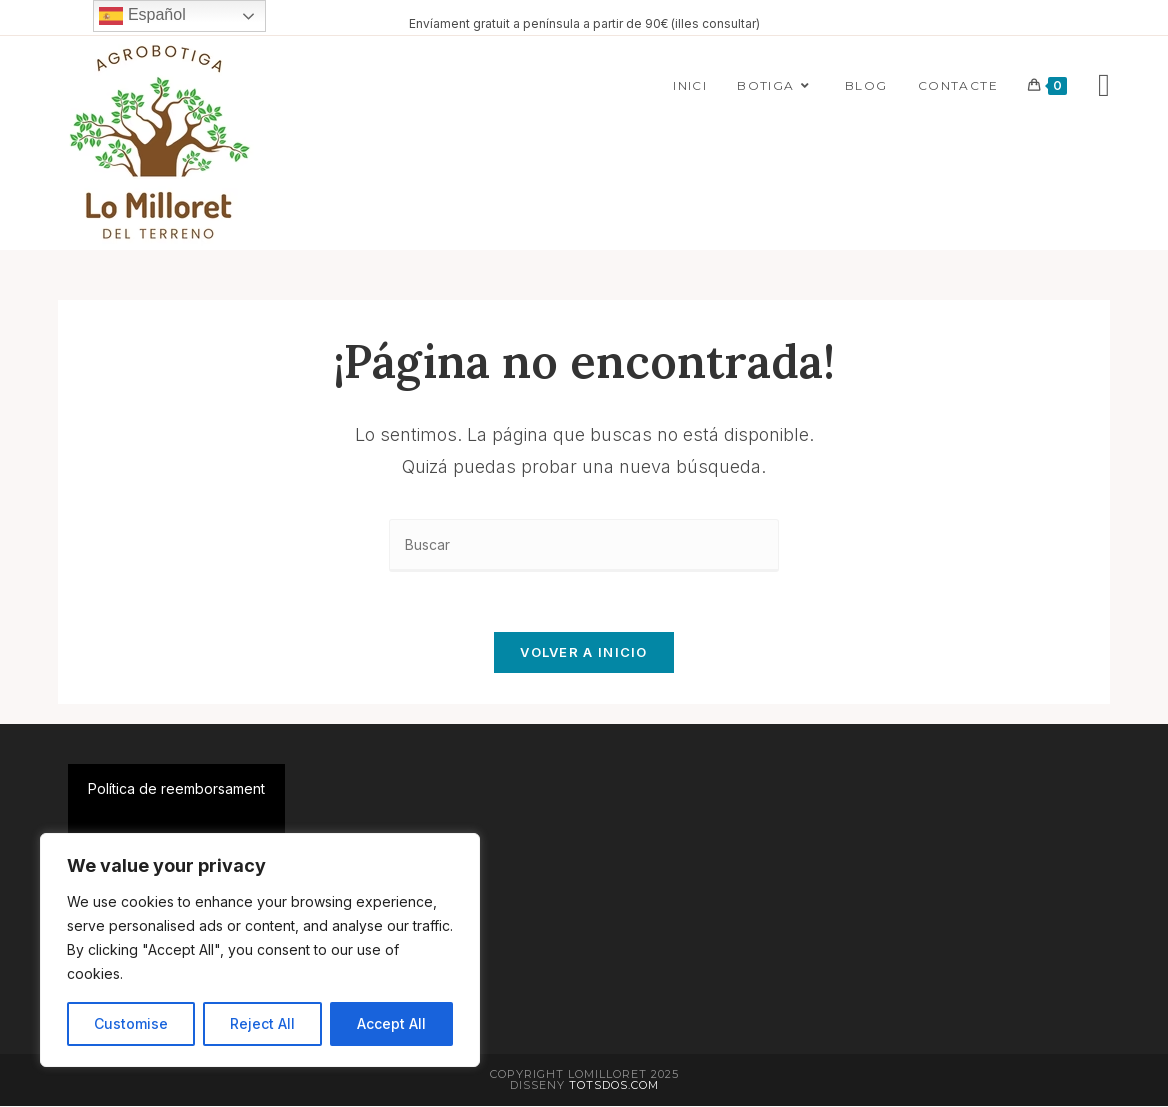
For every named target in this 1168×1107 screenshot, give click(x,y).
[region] (260, 950)
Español (142, 16)
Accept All (391, 1023)
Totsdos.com (614, 1086)
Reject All (262, 1023)
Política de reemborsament (176, 789)
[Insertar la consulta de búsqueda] (584, 545)
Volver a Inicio (584, 653)
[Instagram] (1104, 85)
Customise (131, 1023)
